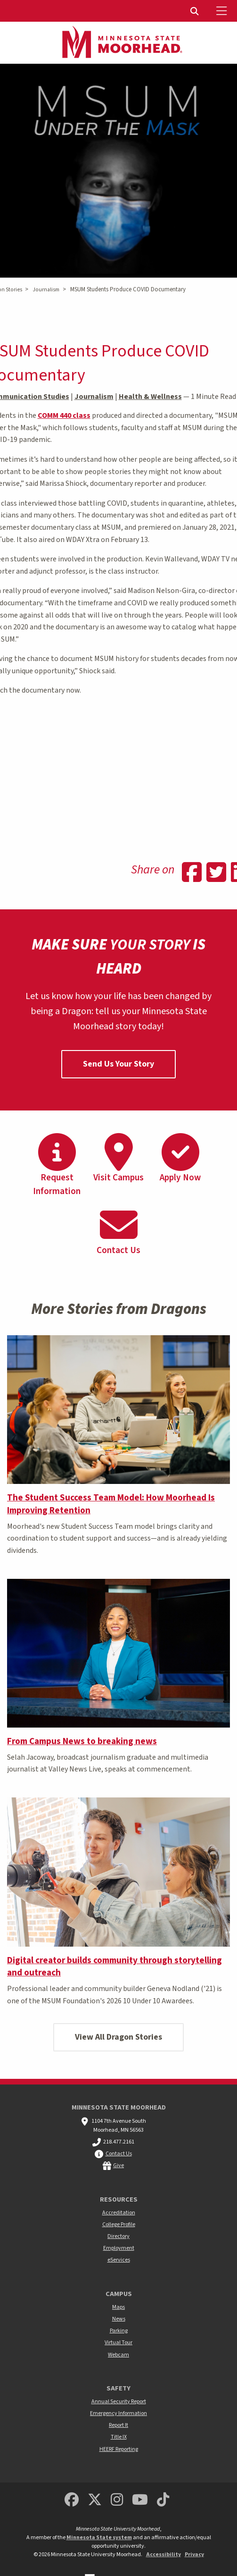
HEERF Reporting (118, 2449)
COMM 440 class (64, 415)
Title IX (119, 2437)
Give (118, 2165)
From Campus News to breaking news (82, 1741)
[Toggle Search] (195, 11)
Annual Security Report (118, 2402)
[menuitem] (195, 11)
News (118, 2319)
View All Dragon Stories (118, 2037)
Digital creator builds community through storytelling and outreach (114, 1967)
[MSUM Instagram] (116, 2500)
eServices (118, 2260)
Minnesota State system (99, 2538)
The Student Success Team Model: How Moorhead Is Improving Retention (111, 1504)
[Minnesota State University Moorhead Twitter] (94, 2500)
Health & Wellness (150, 396)
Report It (118, 2425)
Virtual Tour (118, 2343)
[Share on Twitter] (216, 873)
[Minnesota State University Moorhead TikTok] (163, 2500)
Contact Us (119, 2154)
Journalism (46, 290)
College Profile (118, 2224)
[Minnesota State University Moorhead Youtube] (140, 2500)
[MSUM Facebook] (71, 2500)
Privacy (194, 2555)
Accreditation (118, 2213)
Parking (119, 2331)
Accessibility (163, 2555)
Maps (118, 2307)
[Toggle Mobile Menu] (223, 11)
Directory (118, 2236)
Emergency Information (118, 2413)
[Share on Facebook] (192, 873)
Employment (118, 2248)
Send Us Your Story (118, 1064)
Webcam (118, 2355)
